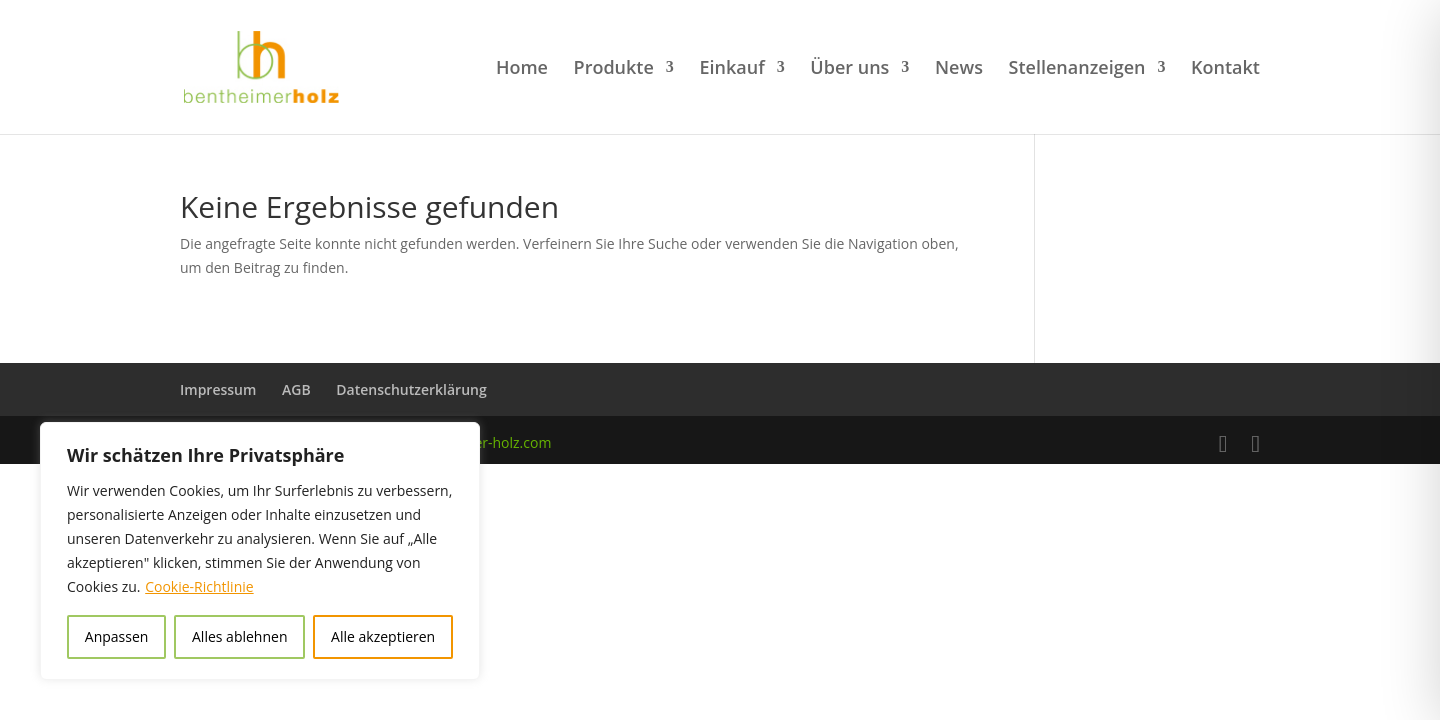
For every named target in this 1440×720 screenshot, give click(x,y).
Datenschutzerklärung (411, 389)
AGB (296, 389)
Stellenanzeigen (1077, 69)
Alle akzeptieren (383, 636)
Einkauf (731, 69)
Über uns (849, 69)
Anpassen (117, 636)
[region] (260, 551)
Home (522, 69)
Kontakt (1225, 69)
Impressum (218, 389)
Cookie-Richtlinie (199, 586)
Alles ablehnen (239, 636)
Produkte (614, 69)
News (959, 69)
